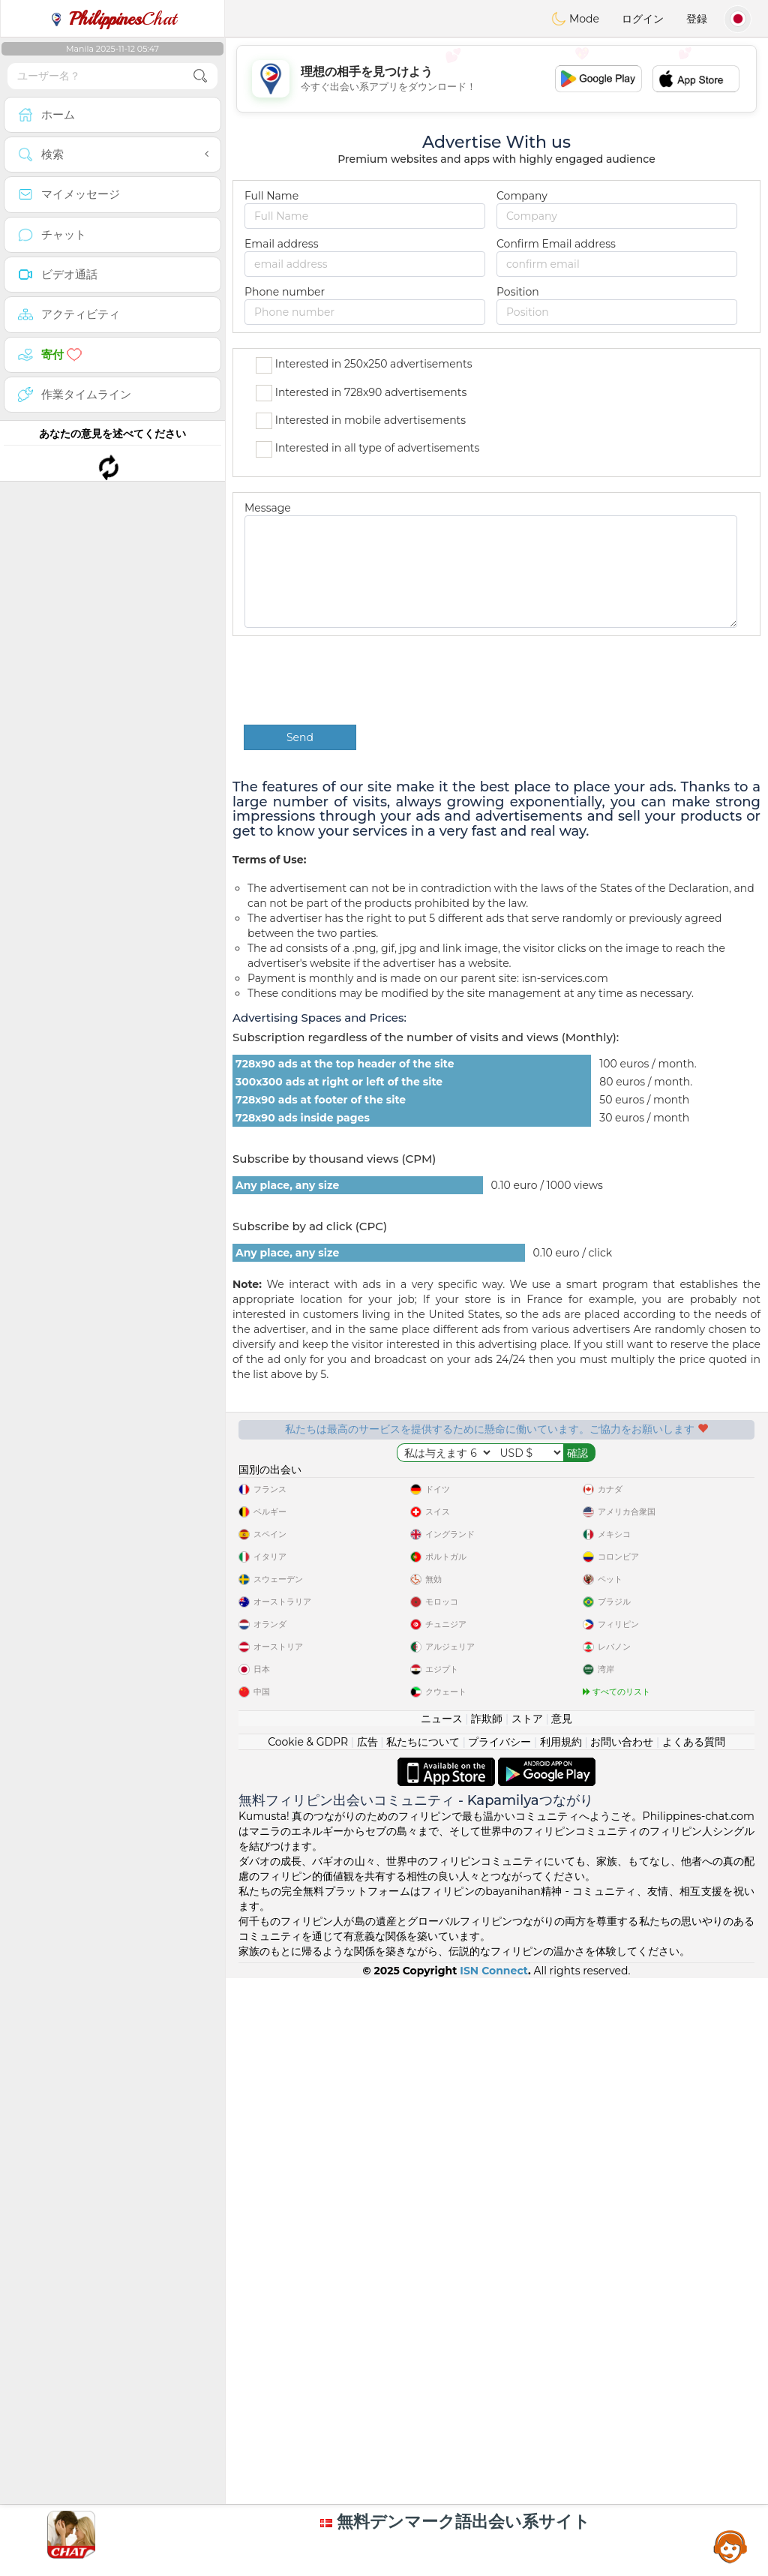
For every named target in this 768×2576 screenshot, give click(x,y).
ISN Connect (494, 2369)
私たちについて (423, 2141)
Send (300, 737)
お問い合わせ (621, 2141)
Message (267, 508)
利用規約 (561, 2141)
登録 (696, 19)
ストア (527, 2117)
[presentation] (358, 680)
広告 (367, 2141)
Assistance (730, 2546)
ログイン (643, 19)
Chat (112, 19)
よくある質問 (693, 2141)
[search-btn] (200, 76)
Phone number (284, 292)
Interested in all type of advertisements (367, 449)
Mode (575, 18)
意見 (561, 2117)
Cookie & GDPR (308, 2141)
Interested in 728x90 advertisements (361, 393)
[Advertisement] (112, 514)
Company (522, 196)
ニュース (442, 2117)
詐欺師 (486, 2117)
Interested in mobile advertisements (361, 421)
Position (517, 292)
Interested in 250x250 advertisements (364, 365)
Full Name (271, 196)
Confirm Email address (556, 244)
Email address (281, 244)
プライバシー (499, 2141)
